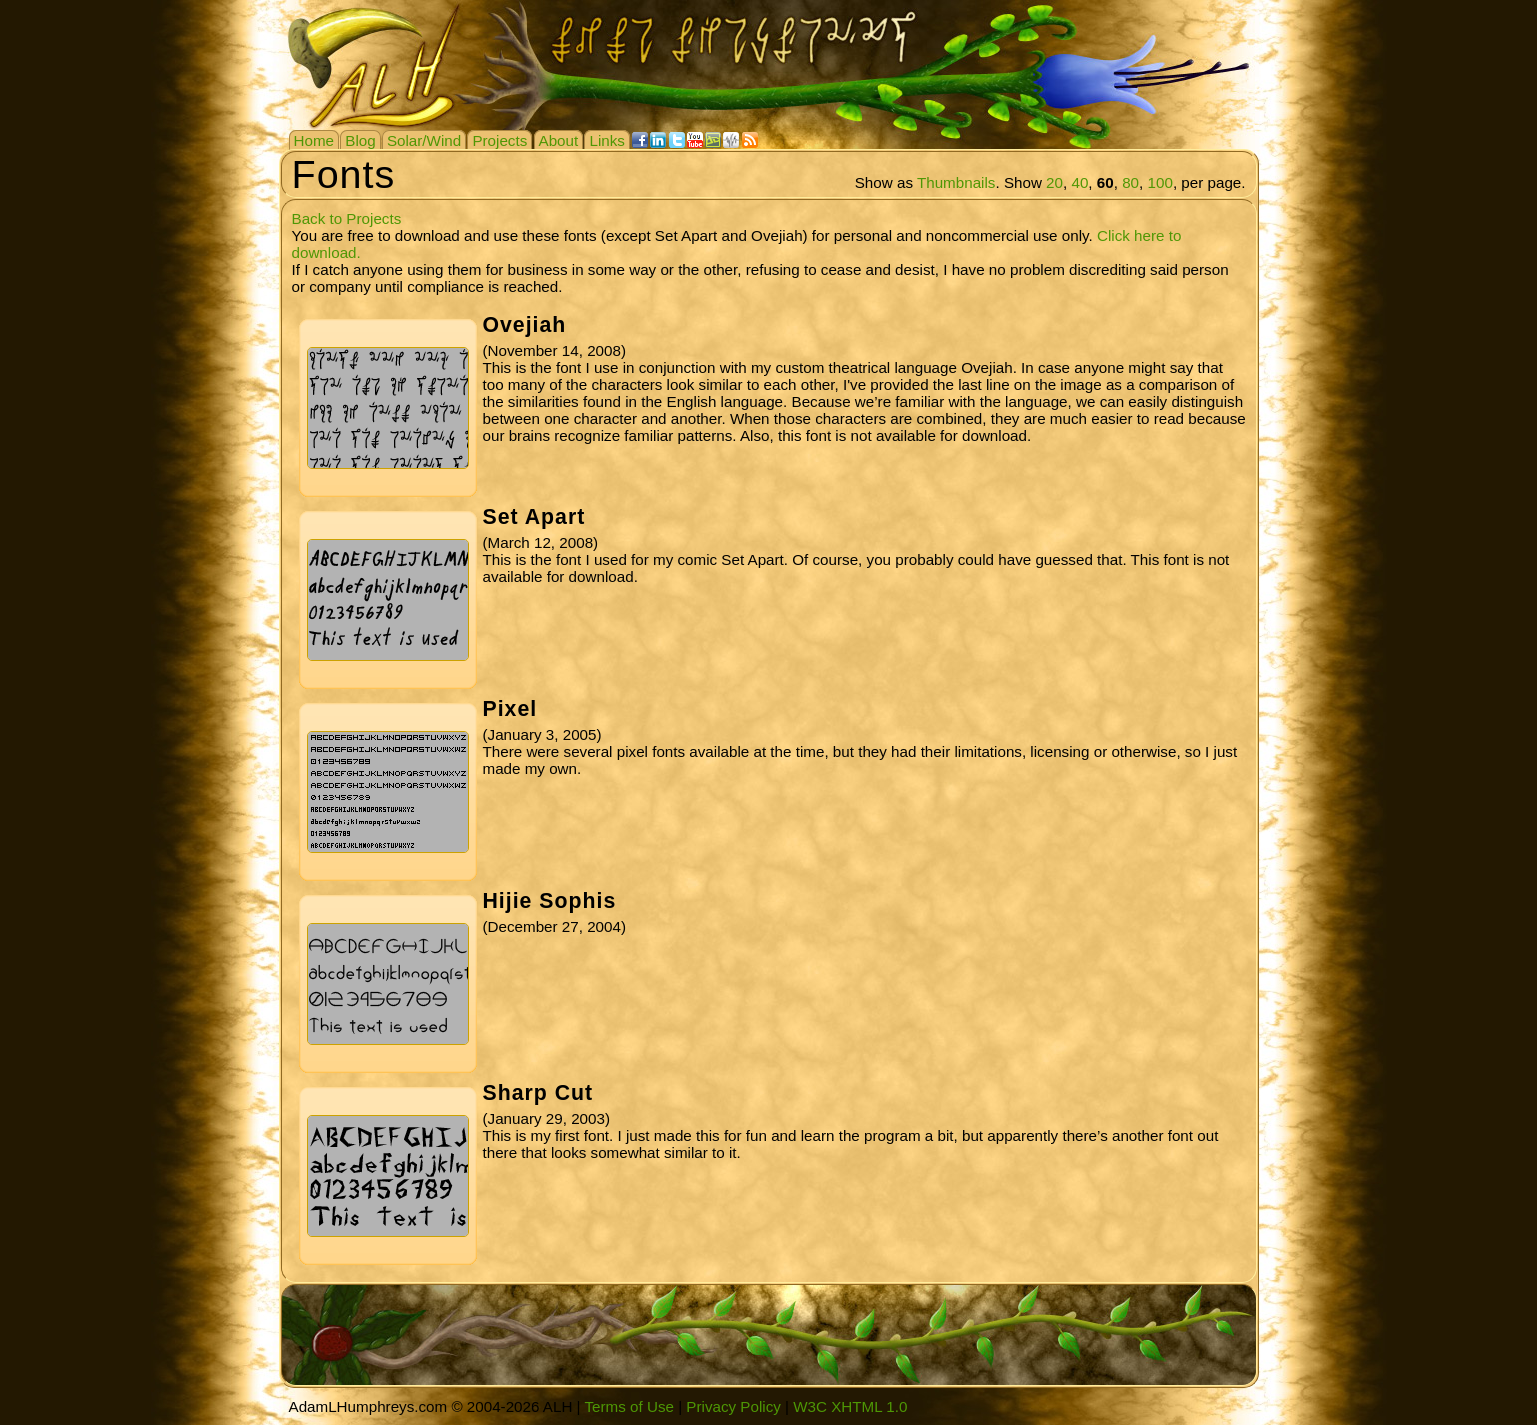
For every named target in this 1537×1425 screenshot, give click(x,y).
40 (1079, 182)
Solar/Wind (424, 140)
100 (1160, 182)
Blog (360, 140)
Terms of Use (628, 1406)
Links (606, 140)
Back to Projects (347, 218)
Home (314, 140)
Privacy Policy (733, 1406)
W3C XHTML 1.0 (850, 1406)
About (559, 140)
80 (1130, 182)
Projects (499, 140)
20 (1054, 182)
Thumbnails (956, 182)
